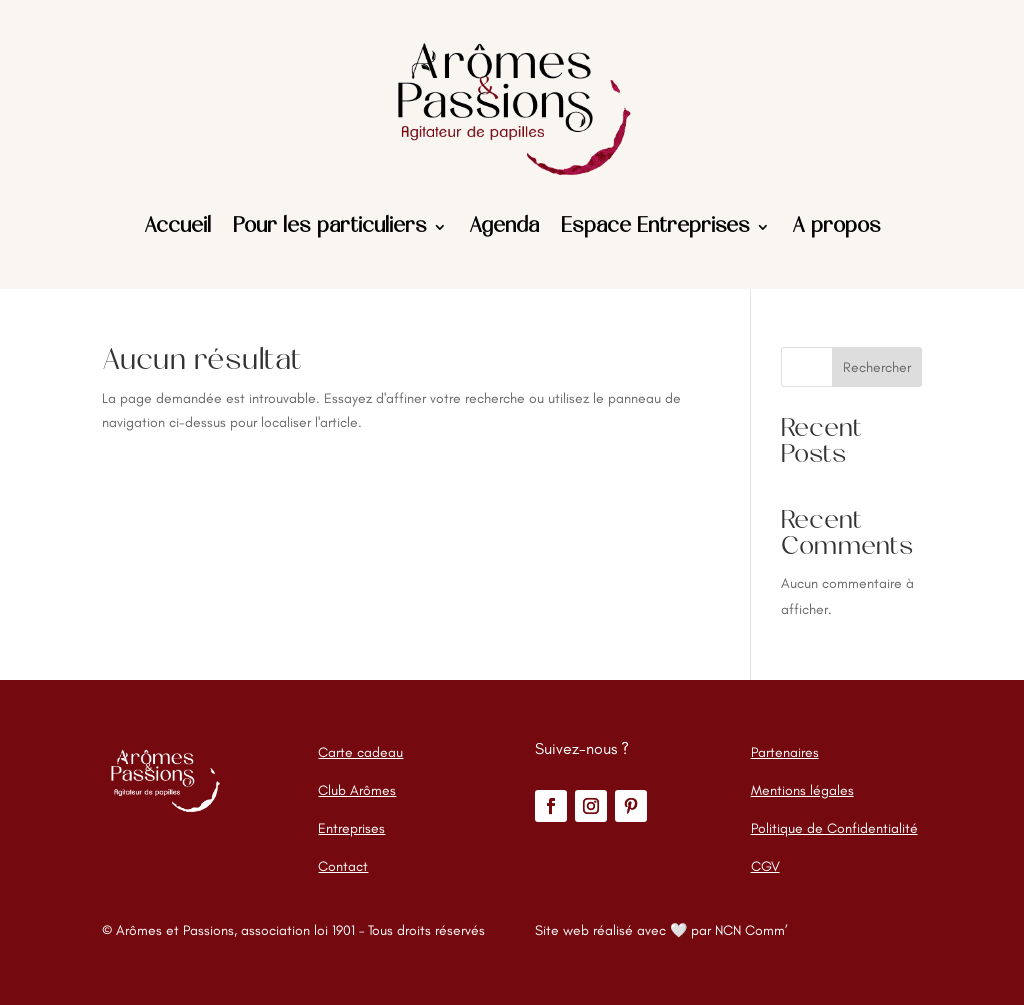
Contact (343, 866)
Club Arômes (357, 790)
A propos (836, 227)
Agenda (504, 227)
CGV (765, 866)
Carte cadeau (360, 752)
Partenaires (785, 752)
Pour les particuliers (330, 227)
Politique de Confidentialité (834, 828)
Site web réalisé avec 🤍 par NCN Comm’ (661, 930)
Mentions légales (802, 790)
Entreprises (351, 828)
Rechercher (877, 367)
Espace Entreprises (655, 227)
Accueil (177, 227)
